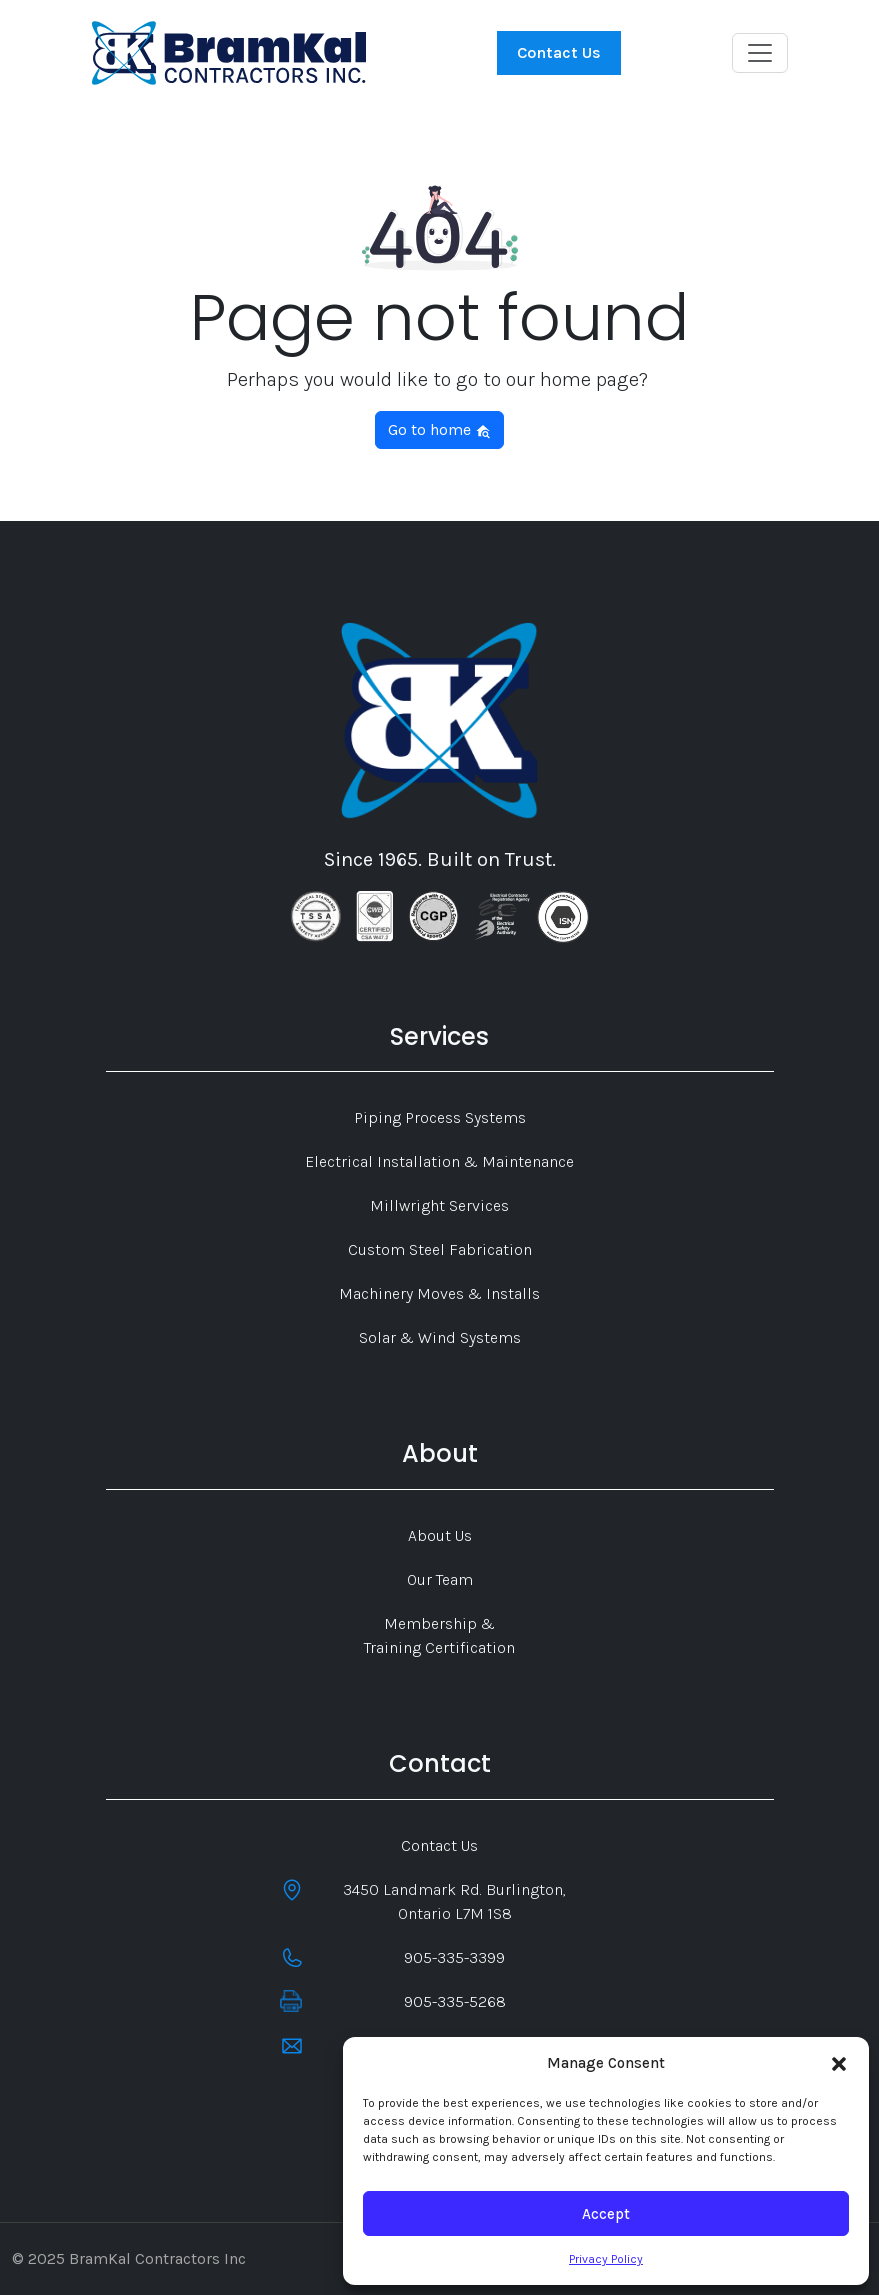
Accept (606, 2214)
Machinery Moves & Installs (439, 1293)
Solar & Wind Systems (440, 1337)
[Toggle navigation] (760, 53)
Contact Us (559, 52)
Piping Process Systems (440, 1117)
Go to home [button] (439, 429)
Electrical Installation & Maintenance (439, 1161)
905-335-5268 (455, 2001)
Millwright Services (439, 1205)
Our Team (440, 1579)
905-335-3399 (454, 1957)
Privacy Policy (606, 2259)
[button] (839, 2063)
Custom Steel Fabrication (440, 1249)
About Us (440, 1535)
